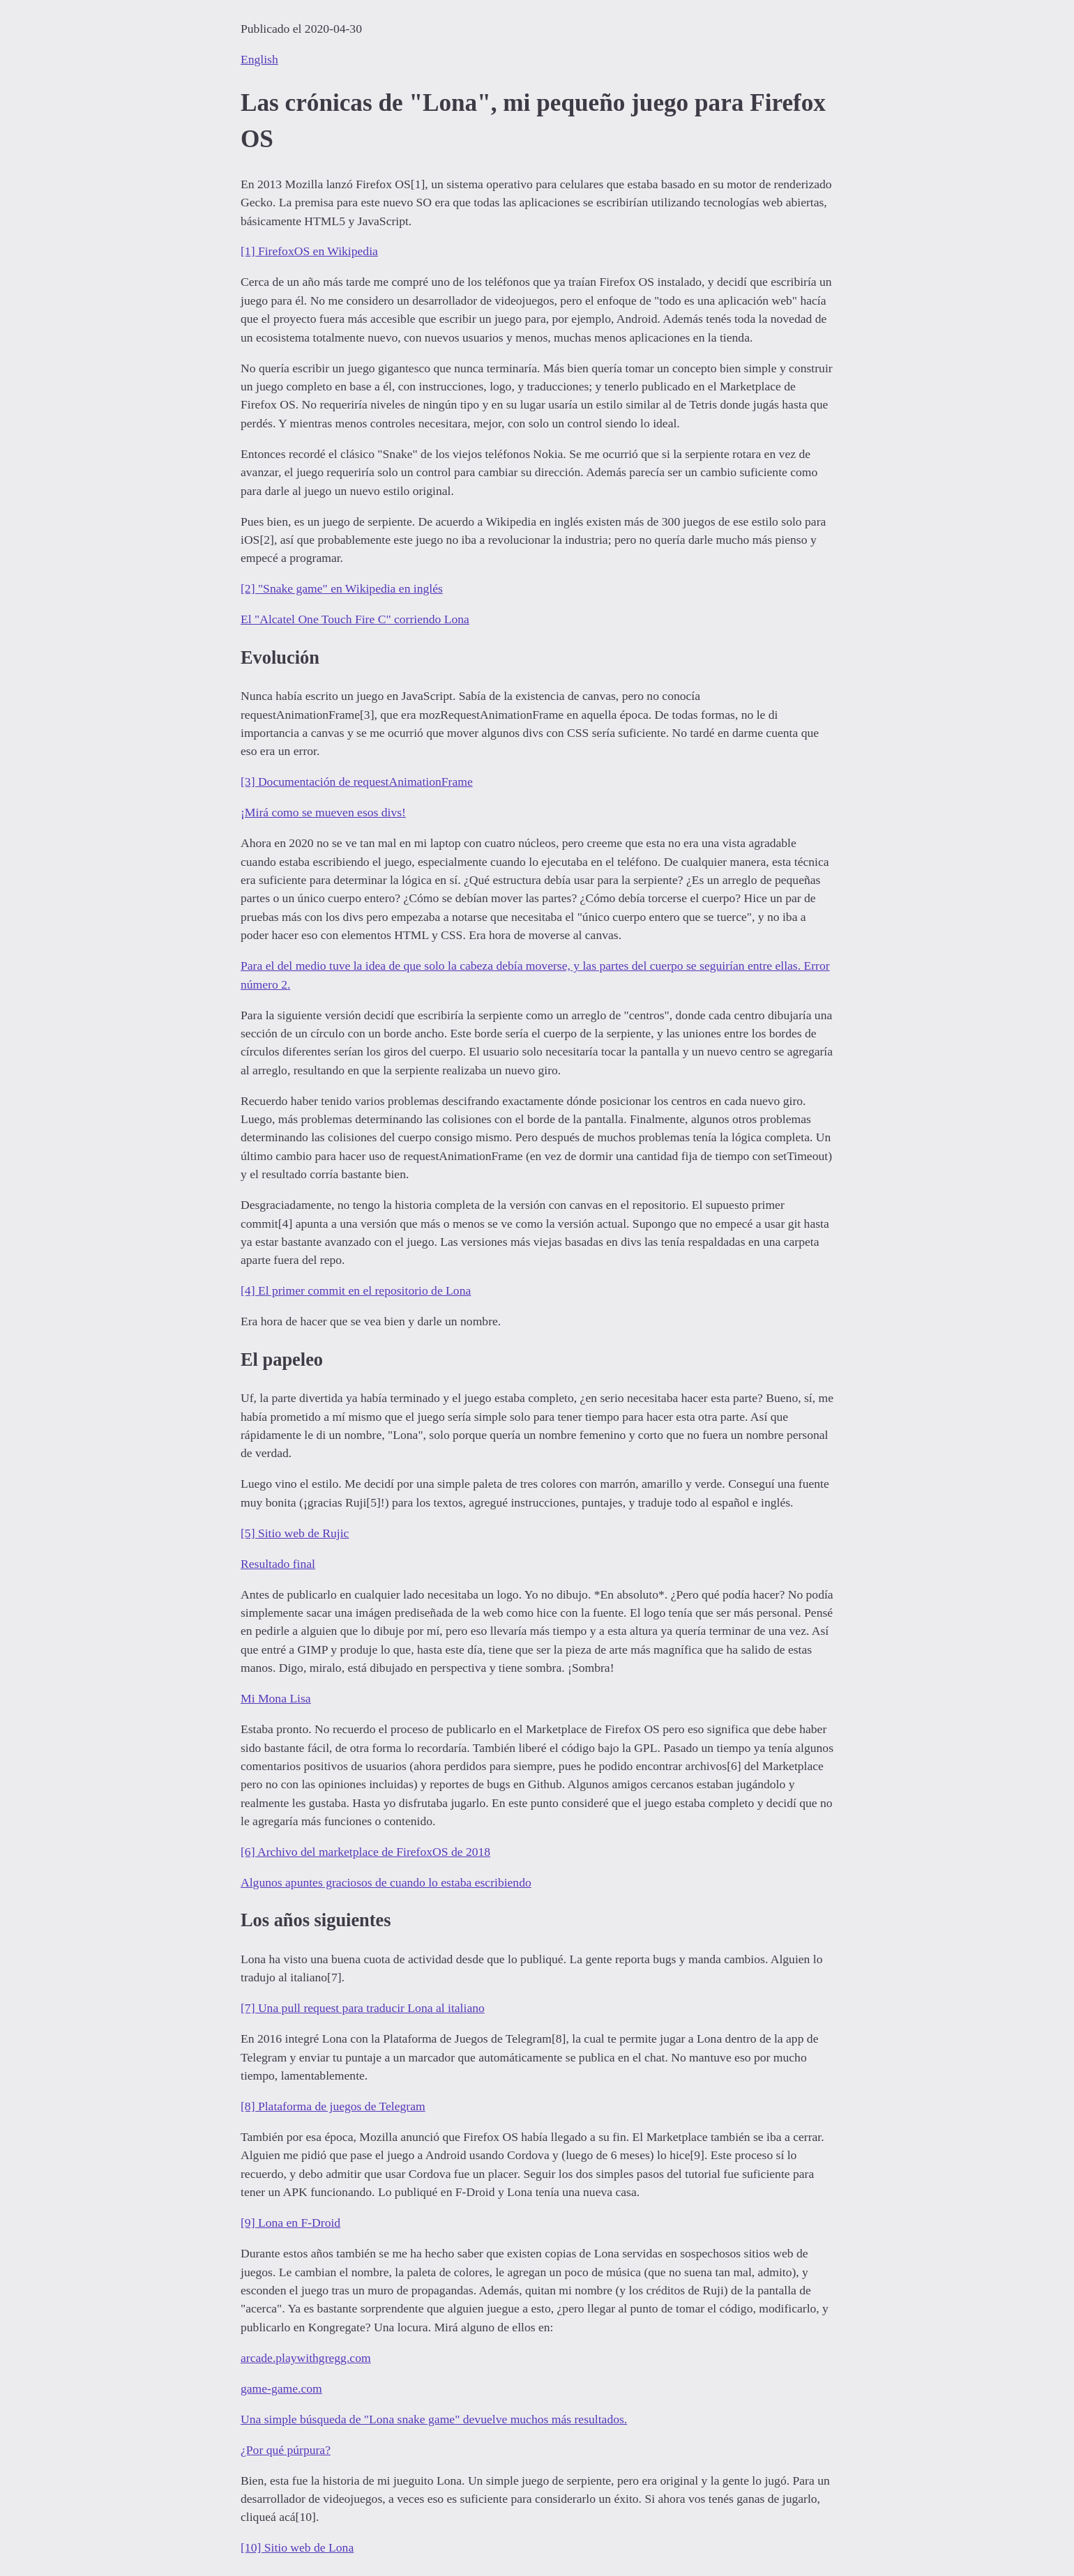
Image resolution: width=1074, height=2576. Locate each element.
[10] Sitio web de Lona (297, 2547)
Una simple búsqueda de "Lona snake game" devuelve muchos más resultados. (434, 2419)
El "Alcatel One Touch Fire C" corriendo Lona (355, 619)
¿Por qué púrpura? (286, 2450)
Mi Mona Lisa (276, 1698)
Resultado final (278, 1564)
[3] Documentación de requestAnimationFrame (357, 781)
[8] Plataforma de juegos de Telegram (333, 2106)
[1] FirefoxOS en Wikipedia (309, 251)
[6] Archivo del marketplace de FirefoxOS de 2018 (365, 1852)
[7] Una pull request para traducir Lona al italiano (363, 2008)
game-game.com (281, 2388)
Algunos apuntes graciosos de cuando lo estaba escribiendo (386, 1882)
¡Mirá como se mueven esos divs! (323, 812)
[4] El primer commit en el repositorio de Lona (356, 1290)
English (259, 59)
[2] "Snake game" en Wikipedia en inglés (342, 588)
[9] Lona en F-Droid (290, 2223)
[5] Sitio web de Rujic (295, 1533)
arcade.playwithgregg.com (306, 2358)
